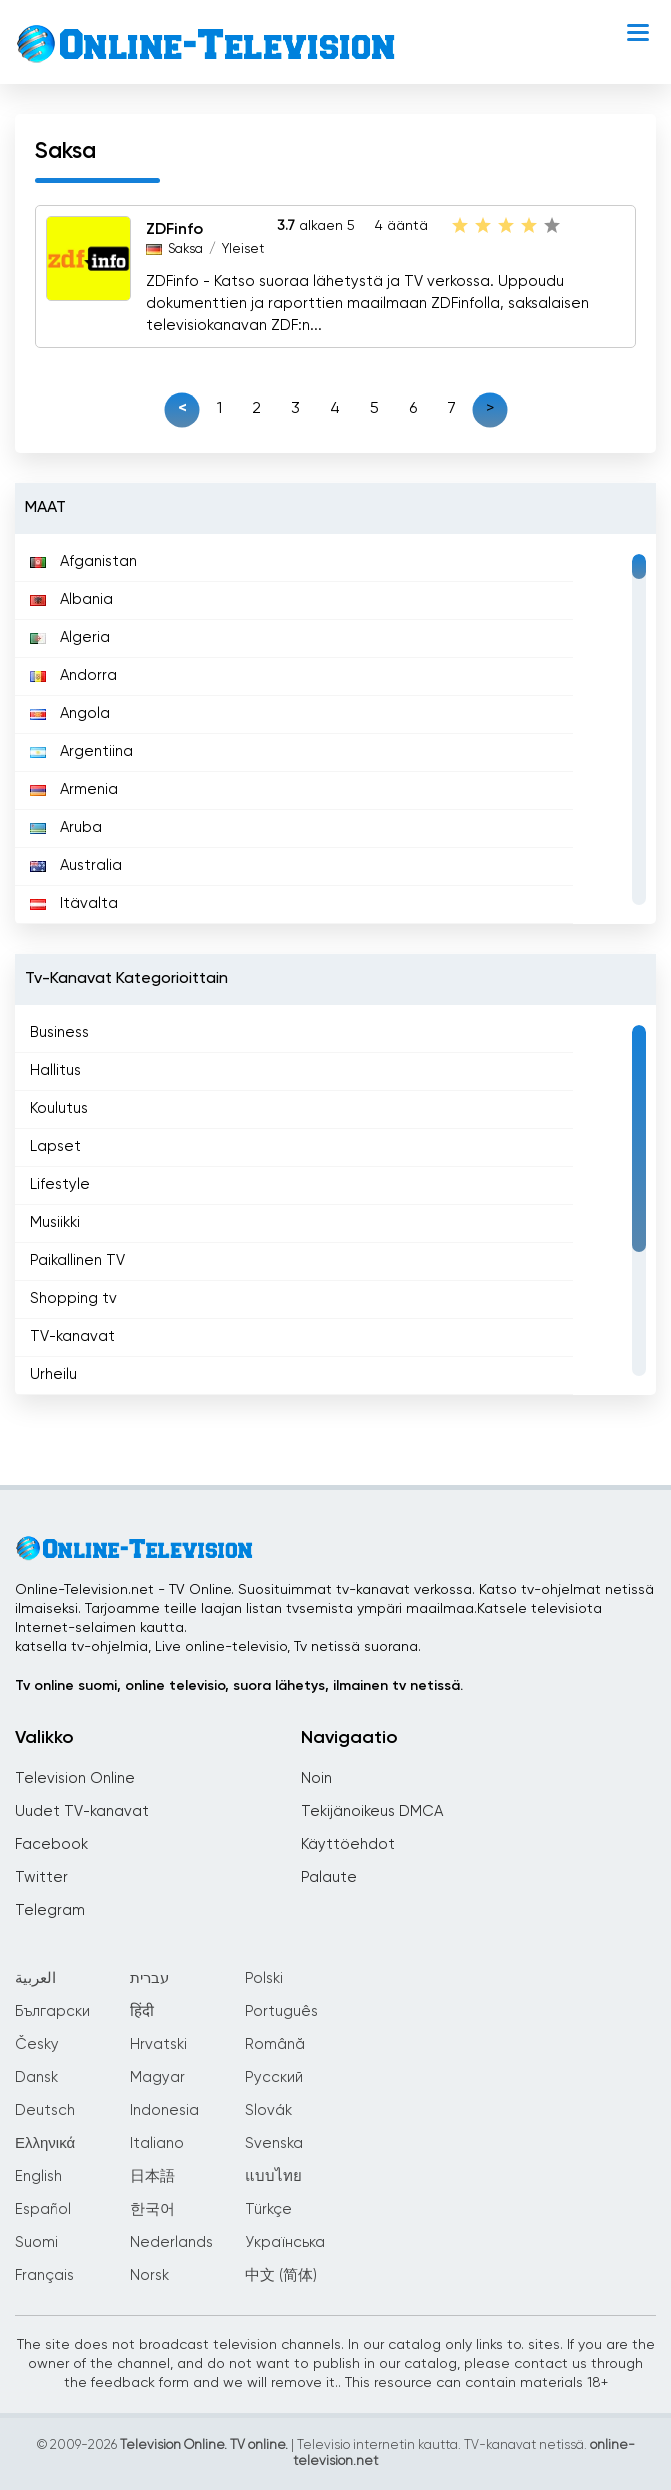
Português (281, 2011)
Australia (76, 865)
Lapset (55, 1146)
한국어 (152, 2209)
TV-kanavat (72, 1336)
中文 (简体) (281, 2275)
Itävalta (74, 903)
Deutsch (45, 2110)
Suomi (36, 2242)
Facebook (51, 1844)
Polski (264, 1978)
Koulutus (59, 1108)
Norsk (149, 2275)
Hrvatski (158, 2044)
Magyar (157, 2077)
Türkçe (268, 2209)
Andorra (73, 675)
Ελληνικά (45, 2143)
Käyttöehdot (348, 1844)
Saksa (185, 249)
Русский (274, 2077)
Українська (285, 2242)
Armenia (74, 789)
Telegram (50, 1910)
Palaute (329, 1877)
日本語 (152, 2176)
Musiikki (55, 1222)
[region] (335, 729)
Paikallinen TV (77, 1260)
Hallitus (55, 1070)
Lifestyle (60, 1184)
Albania (71, 599)
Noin (316, 1778)
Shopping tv (73, 1298)
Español (43, 2209)
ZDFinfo (174, 230)
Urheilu (53, 1374)
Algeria (70, 637)
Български (52, 2011)
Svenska (274, 2143)
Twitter (41, 1877)
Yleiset (243, 249)
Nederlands (171, 2242)
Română (275, 2044)
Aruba (66, 827)
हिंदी (142, 2011)
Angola (70, 713)
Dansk (36, 2077)
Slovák (268, 2110)
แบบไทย (273, 2176)
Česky (37, 2044)
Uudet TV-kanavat (82, 1811)
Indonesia (164, 2110)
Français (44, 2275)
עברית (149, 1978)
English (38, 2176)
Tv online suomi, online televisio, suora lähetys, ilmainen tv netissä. (239, 1686)
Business (59, 1032)
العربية (35, 1978)
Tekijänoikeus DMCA (372, 1811)
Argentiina (81, 751)
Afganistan (83, 561)
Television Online (75, 1778)
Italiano (157, 2143)
